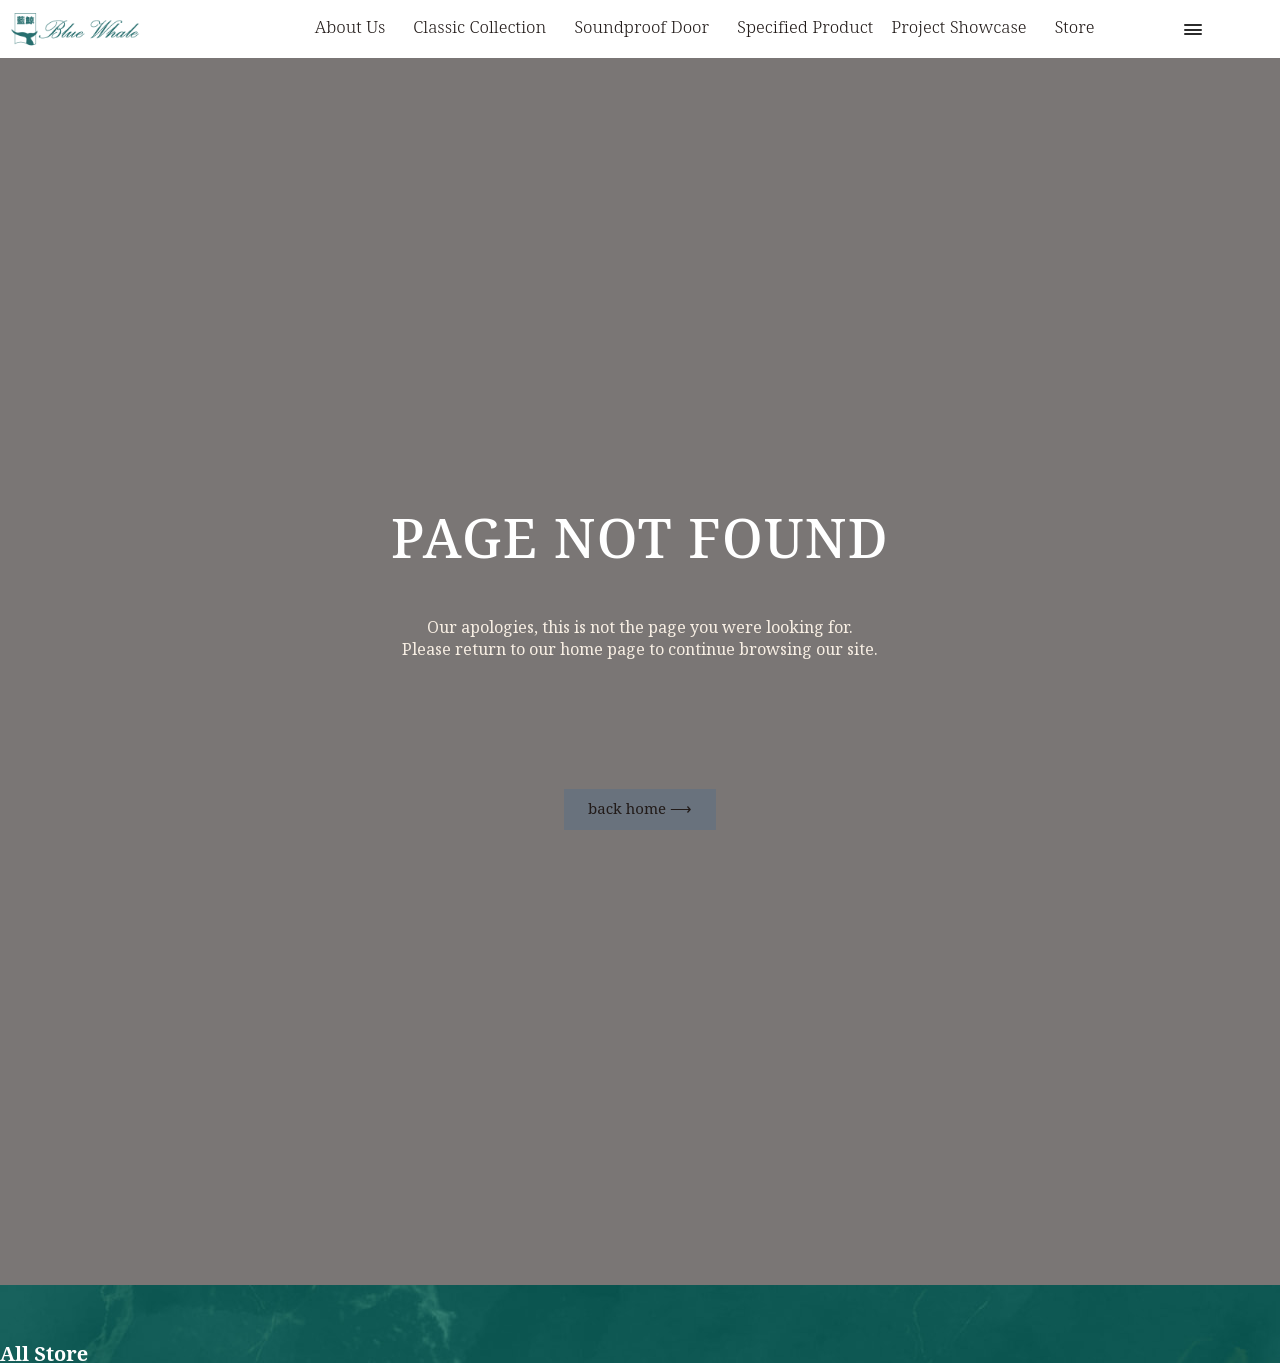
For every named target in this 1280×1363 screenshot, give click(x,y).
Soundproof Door (646, 28)
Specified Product (805, 28)
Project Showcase (963, 28)
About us (355, 28)
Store (1075, 28)
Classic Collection (484, 28)
